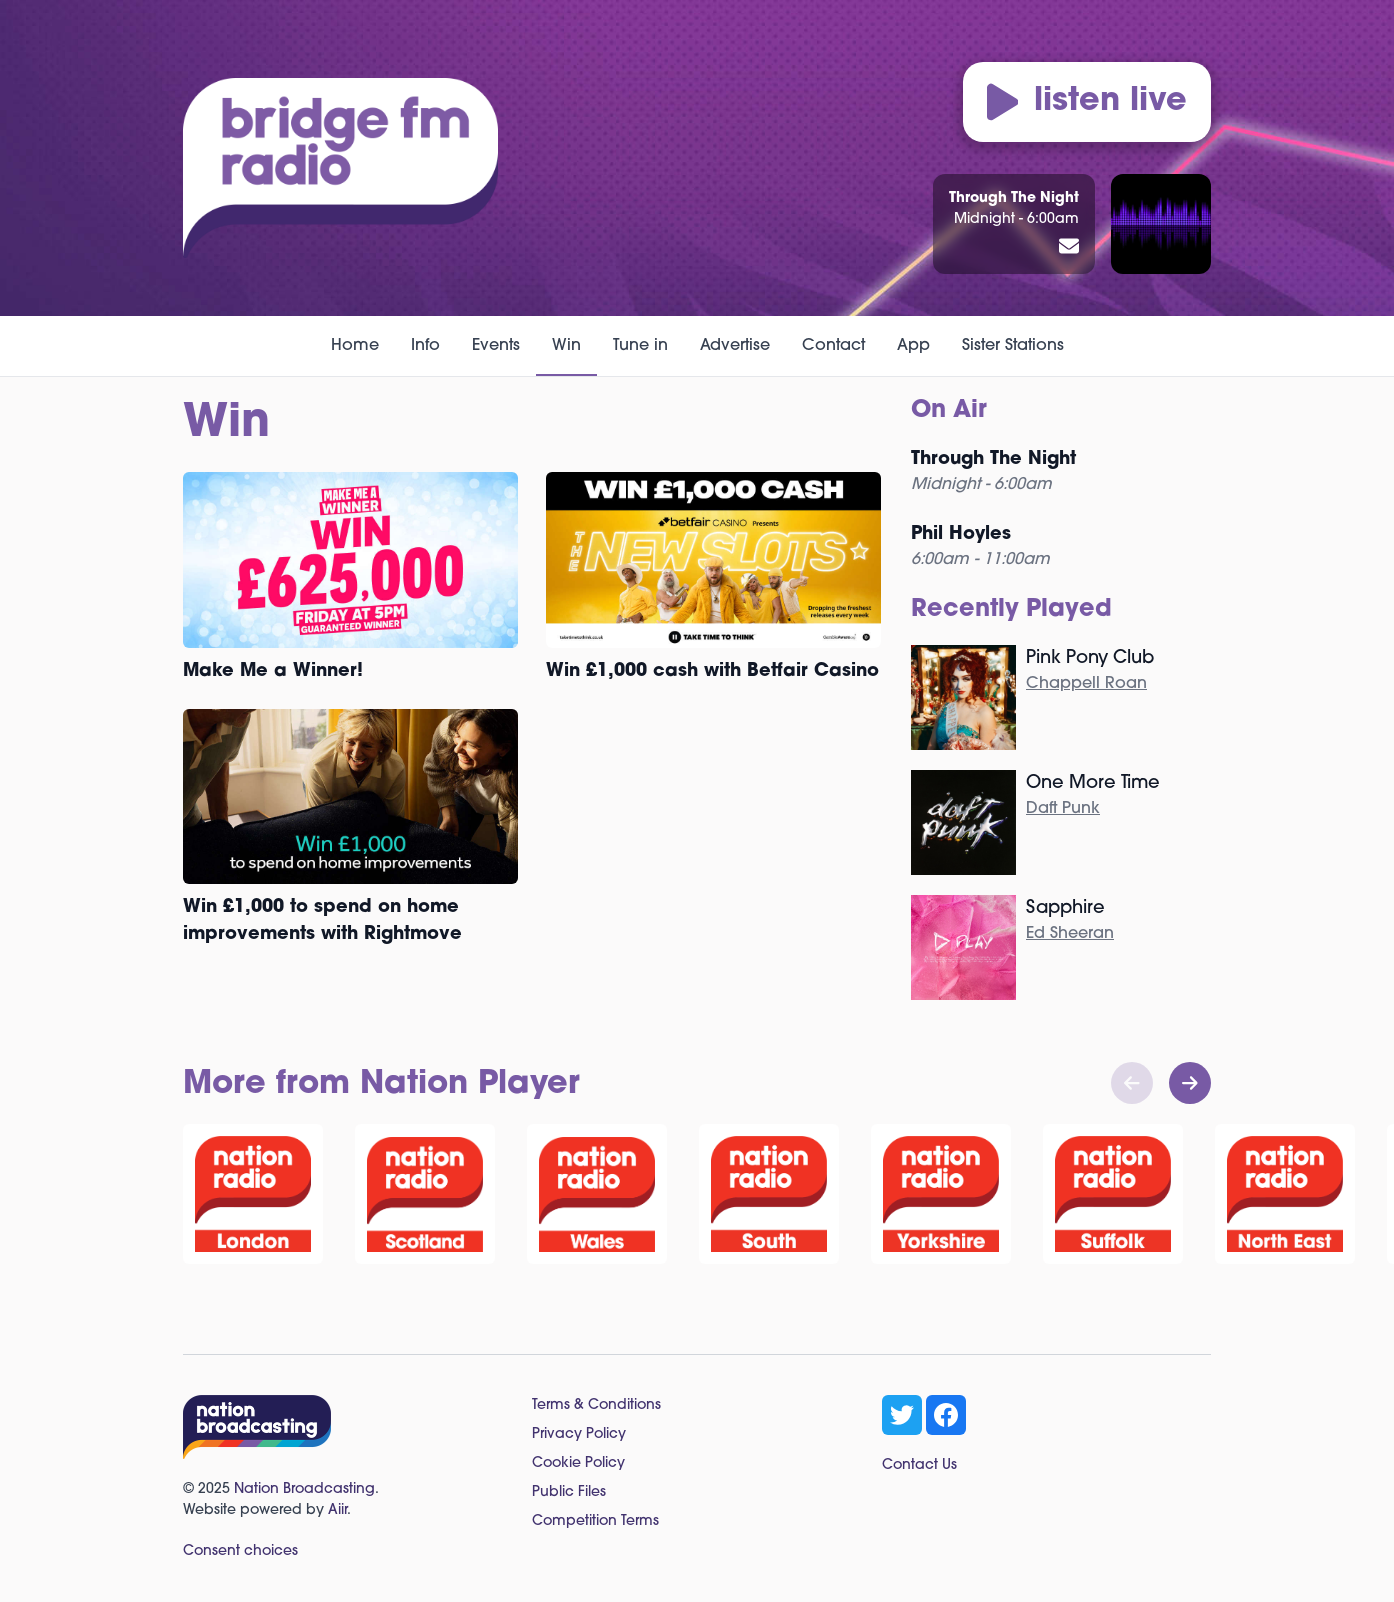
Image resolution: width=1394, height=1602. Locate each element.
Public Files (569, 1492)
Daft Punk (1063, 809)
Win (566, 346)
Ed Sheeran (1070, 934)
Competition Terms (595, 1521)
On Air (949, 411)
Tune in (640, 346)
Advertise (735, 346)
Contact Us (919, 1465)
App (913, 346)
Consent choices (240, 1551)
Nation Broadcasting (304, 1489)
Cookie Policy (578, 1463)
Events (496, 346)
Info (425, 346)
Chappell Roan (1086, 684)
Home (355, 346)
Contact (833, 346)
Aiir (337, 1510)
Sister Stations (1013, 346)
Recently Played (1011, 610)
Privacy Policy (579, 1434)
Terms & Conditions (596, 1405)
